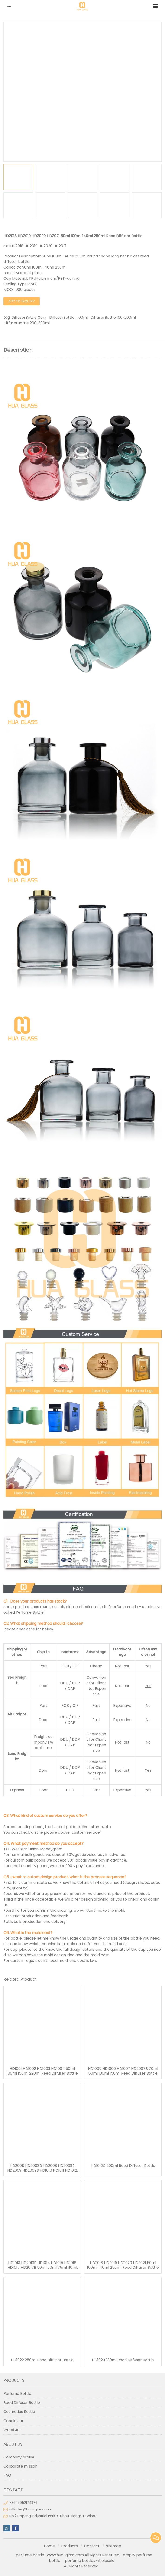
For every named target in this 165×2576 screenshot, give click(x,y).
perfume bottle (31, 2555)
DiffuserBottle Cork (28, 317)
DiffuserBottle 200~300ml (26, 323)
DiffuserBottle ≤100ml (68, 317)
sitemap (113, 2546)
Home (49, 2546)
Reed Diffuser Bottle (21, 2402)
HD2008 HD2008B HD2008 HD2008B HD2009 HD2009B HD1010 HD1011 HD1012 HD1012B (42, 2168)
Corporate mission (20, 2466)
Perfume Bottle (17, 2393)
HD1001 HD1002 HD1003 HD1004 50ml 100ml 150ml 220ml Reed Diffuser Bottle (42, 2071)
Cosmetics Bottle (19, 2411)
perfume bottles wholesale (89, 2560)
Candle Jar (13, 2420)
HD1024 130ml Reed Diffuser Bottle (123, 2360)
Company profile (18, 2457)
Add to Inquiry (21, 301)
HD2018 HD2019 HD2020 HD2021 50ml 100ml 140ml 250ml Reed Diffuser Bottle (123, 2265)
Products (69, 2546)
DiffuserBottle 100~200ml (113, 317)
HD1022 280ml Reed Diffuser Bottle (42, 2360)
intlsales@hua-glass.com (30, 2509)
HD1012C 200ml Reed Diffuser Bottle (123, 2165)
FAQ (7, 2475)
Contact (92, 2546)
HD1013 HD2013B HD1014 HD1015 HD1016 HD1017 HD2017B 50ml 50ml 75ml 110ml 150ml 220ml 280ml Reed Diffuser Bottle (42, 2265)
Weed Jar (12, 2429)
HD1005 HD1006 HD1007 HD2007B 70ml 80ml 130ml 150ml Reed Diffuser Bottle (123, 2071)
